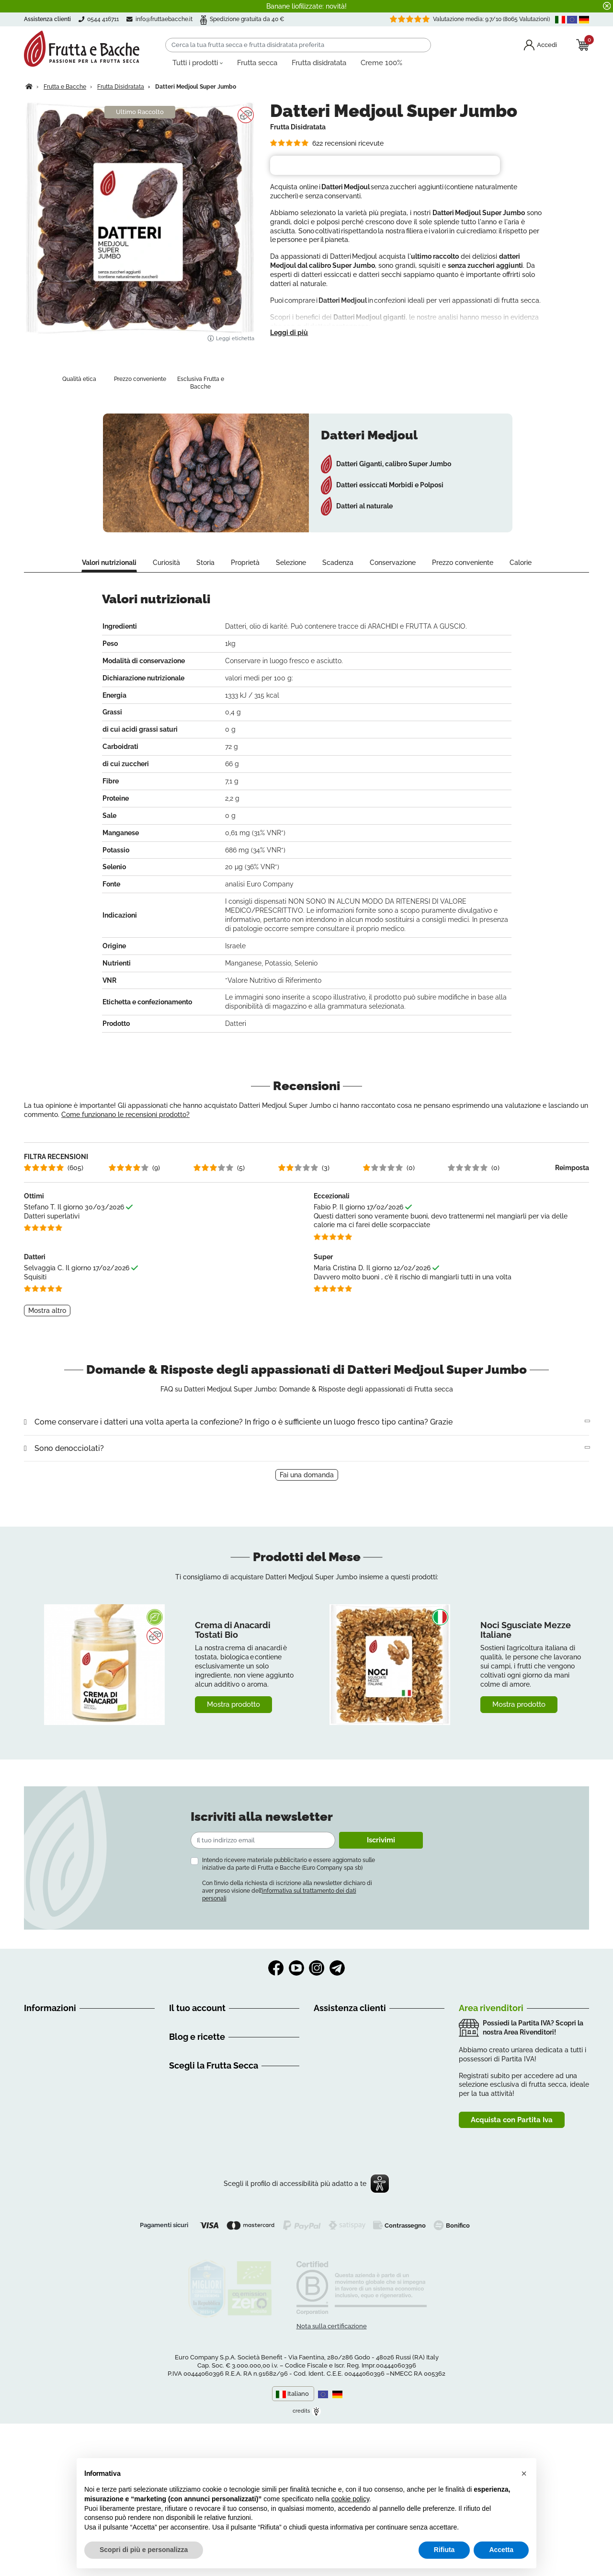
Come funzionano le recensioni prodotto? (125, 1160)
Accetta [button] (501, 2549)
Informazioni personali (203, 2069)
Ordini (178, 2081)
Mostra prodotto (233, 1750)
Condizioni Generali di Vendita (70, 2092)
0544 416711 (344, 2104)
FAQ (30, 2127)
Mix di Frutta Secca (199, 2303)
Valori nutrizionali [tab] (109, 608)
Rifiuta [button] (444, 2549)
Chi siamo (39, 2069)
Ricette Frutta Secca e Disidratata (221, 2186)
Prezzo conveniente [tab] (462, 608)
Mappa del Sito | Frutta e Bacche (75, 2219)
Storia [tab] (205, 608)
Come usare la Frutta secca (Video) (224, 2198)
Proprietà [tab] (245, 608)
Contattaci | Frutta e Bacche (67, 2207)
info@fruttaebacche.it (166, 19)
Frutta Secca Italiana (201, 2269)
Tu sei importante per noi (63, 2184)
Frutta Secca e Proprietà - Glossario (80, 2161)
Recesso (37, 2115)
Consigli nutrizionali (199, 2175)
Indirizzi (181, 2092)
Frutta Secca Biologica (204, 2257)
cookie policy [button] (350, 2499)
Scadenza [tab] (337, 608)
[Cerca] (298, 45)
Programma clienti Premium (213, 2104)
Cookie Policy (45, 2242)
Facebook (276, 2013)
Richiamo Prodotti (51, 2150)
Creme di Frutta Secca (204, 2280)
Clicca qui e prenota (367, 2164)
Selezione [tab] (291, 608)
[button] (524, 2473)
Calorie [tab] (521, 608)
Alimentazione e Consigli (207, 2152)
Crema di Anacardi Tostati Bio (233, 1676)
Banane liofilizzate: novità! (306, 6)
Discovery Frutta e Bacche (210, 2163)
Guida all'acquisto (52, 2081)
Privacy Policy (46, 2230)
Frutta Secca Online (199, 2246)
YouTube (296, 2013)
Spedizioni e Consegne (59, 2104)
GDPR (33, 2173)
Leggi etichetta (230, 338)
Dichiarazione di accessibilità (69, 2196)
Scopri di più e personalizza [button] (144, 2549)
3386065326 (369, 2115)
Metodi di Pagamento (57, 2138)
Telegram (337, 2013)
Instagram (316, 2013)
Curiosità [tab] (166, 608)
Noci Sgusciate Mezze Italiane (525, 1676)
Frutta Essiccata (194, 2292)
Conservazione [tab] (393, 608)
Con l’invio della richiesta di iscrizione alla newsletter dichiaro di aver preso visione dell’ (287, 1937)
